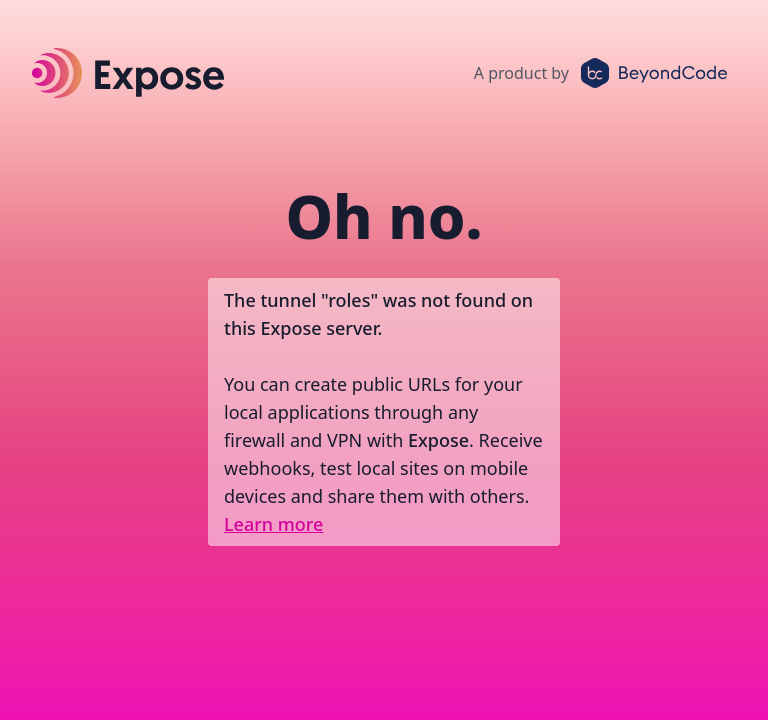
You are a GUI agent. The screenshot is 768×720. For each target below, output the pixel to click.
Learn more (273, 524)
